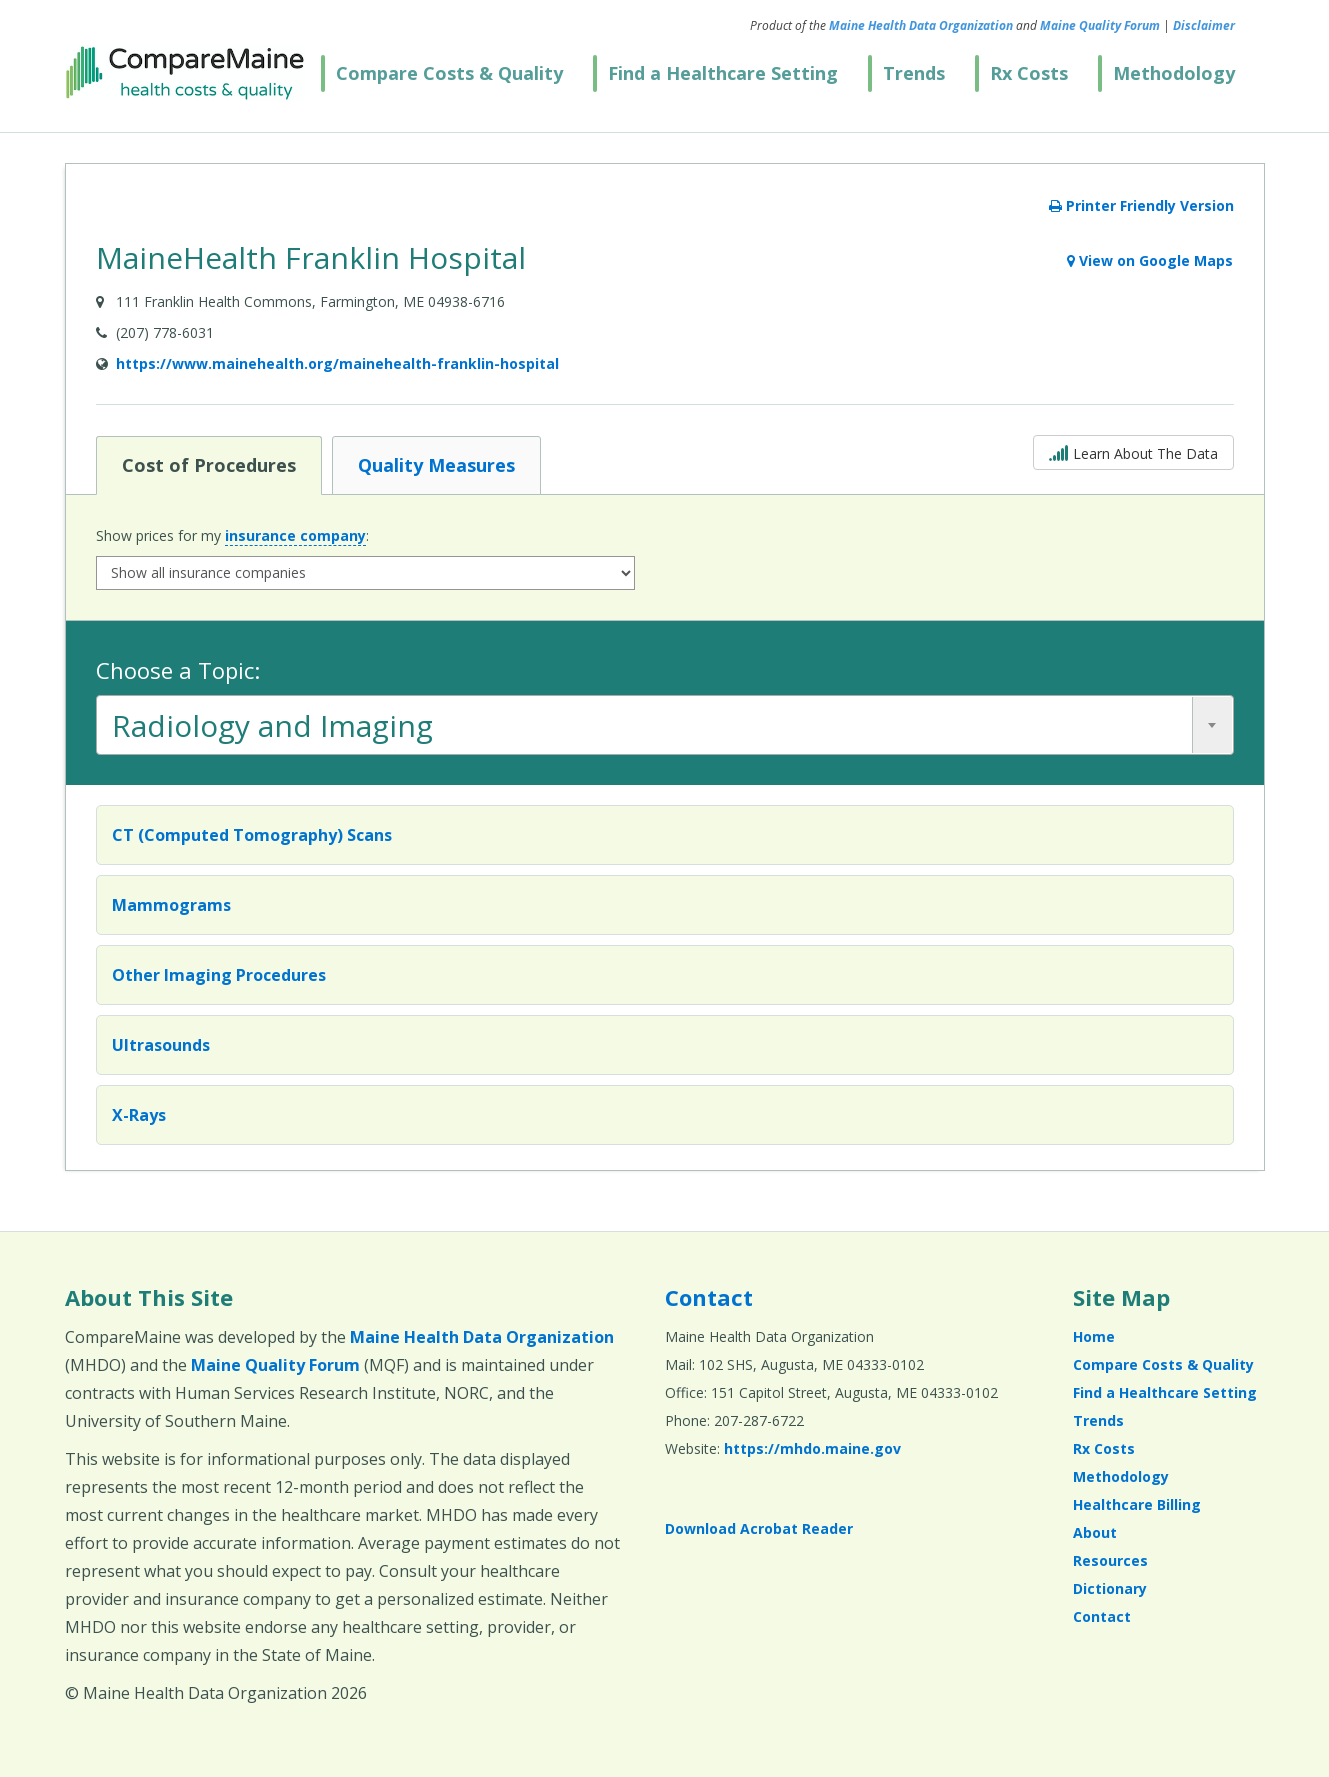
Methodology (1174, 73)
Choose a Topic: (178, 670)
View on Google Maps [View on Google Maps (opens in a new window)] (1150, 260)
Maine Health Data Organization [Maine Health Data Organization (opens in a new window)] (921, 25)
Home (1094, 1336)
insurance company (295, 535)
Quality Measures (436, 464)
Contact (709, 1297)
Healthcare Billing (1137, 1504)
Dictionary (1110, 1588)
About (1095, 1532)
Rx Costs (1029, 73)
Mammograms (171, 905)
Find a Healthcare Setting (723, 73)
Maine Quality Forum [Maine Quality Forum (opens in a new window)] (1100, 25)
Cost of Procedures (208, 464)
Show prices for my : (232, 536)
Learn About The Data (1133, 451)
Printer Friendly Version (1141, 205)
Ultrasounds (161, 1045)
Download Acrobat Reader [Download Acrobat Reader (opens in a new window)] (759, 1528)
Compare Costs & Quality (449, 73)
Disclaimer (1204, 25)
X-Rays (139, 1115)
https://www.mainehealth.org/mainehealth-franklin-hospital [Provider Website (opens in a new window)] (337, 363)
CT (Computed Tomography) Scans (252, 835)
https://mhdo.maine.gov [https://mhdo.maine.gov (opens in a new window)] (812, 1448)
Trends (914, 73)
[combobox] (665, 725)
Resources (1110, 1560)
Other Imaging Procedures (219, 975)
